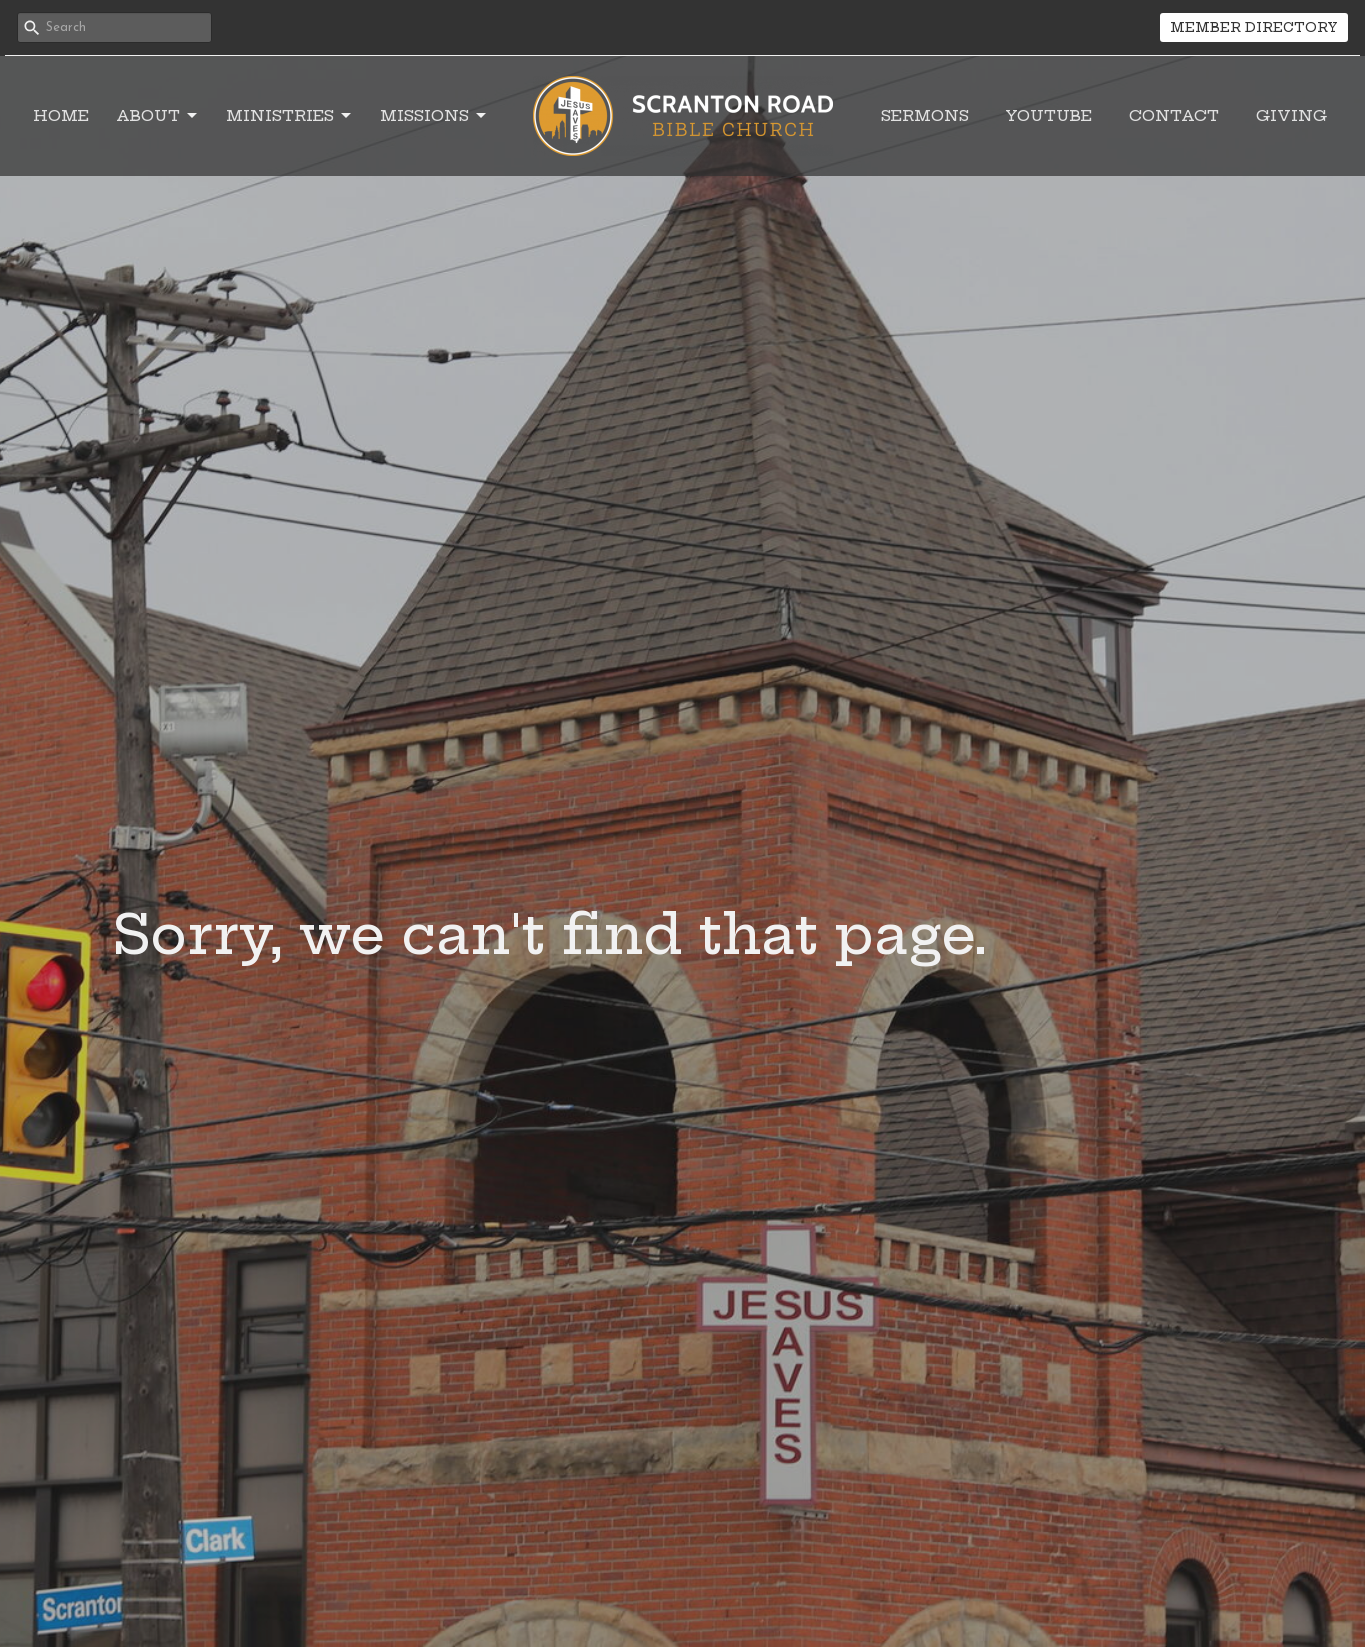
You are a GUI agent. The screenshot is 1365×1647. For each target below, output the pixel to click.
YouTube (1048, 115)
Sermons (925, 115)
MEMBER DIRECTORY (1254, 27)
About (158, 116)
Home (61, 115)
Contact (1174, 115)
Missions (434, 116)
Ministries (290, 116)
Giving (1291, 115)
